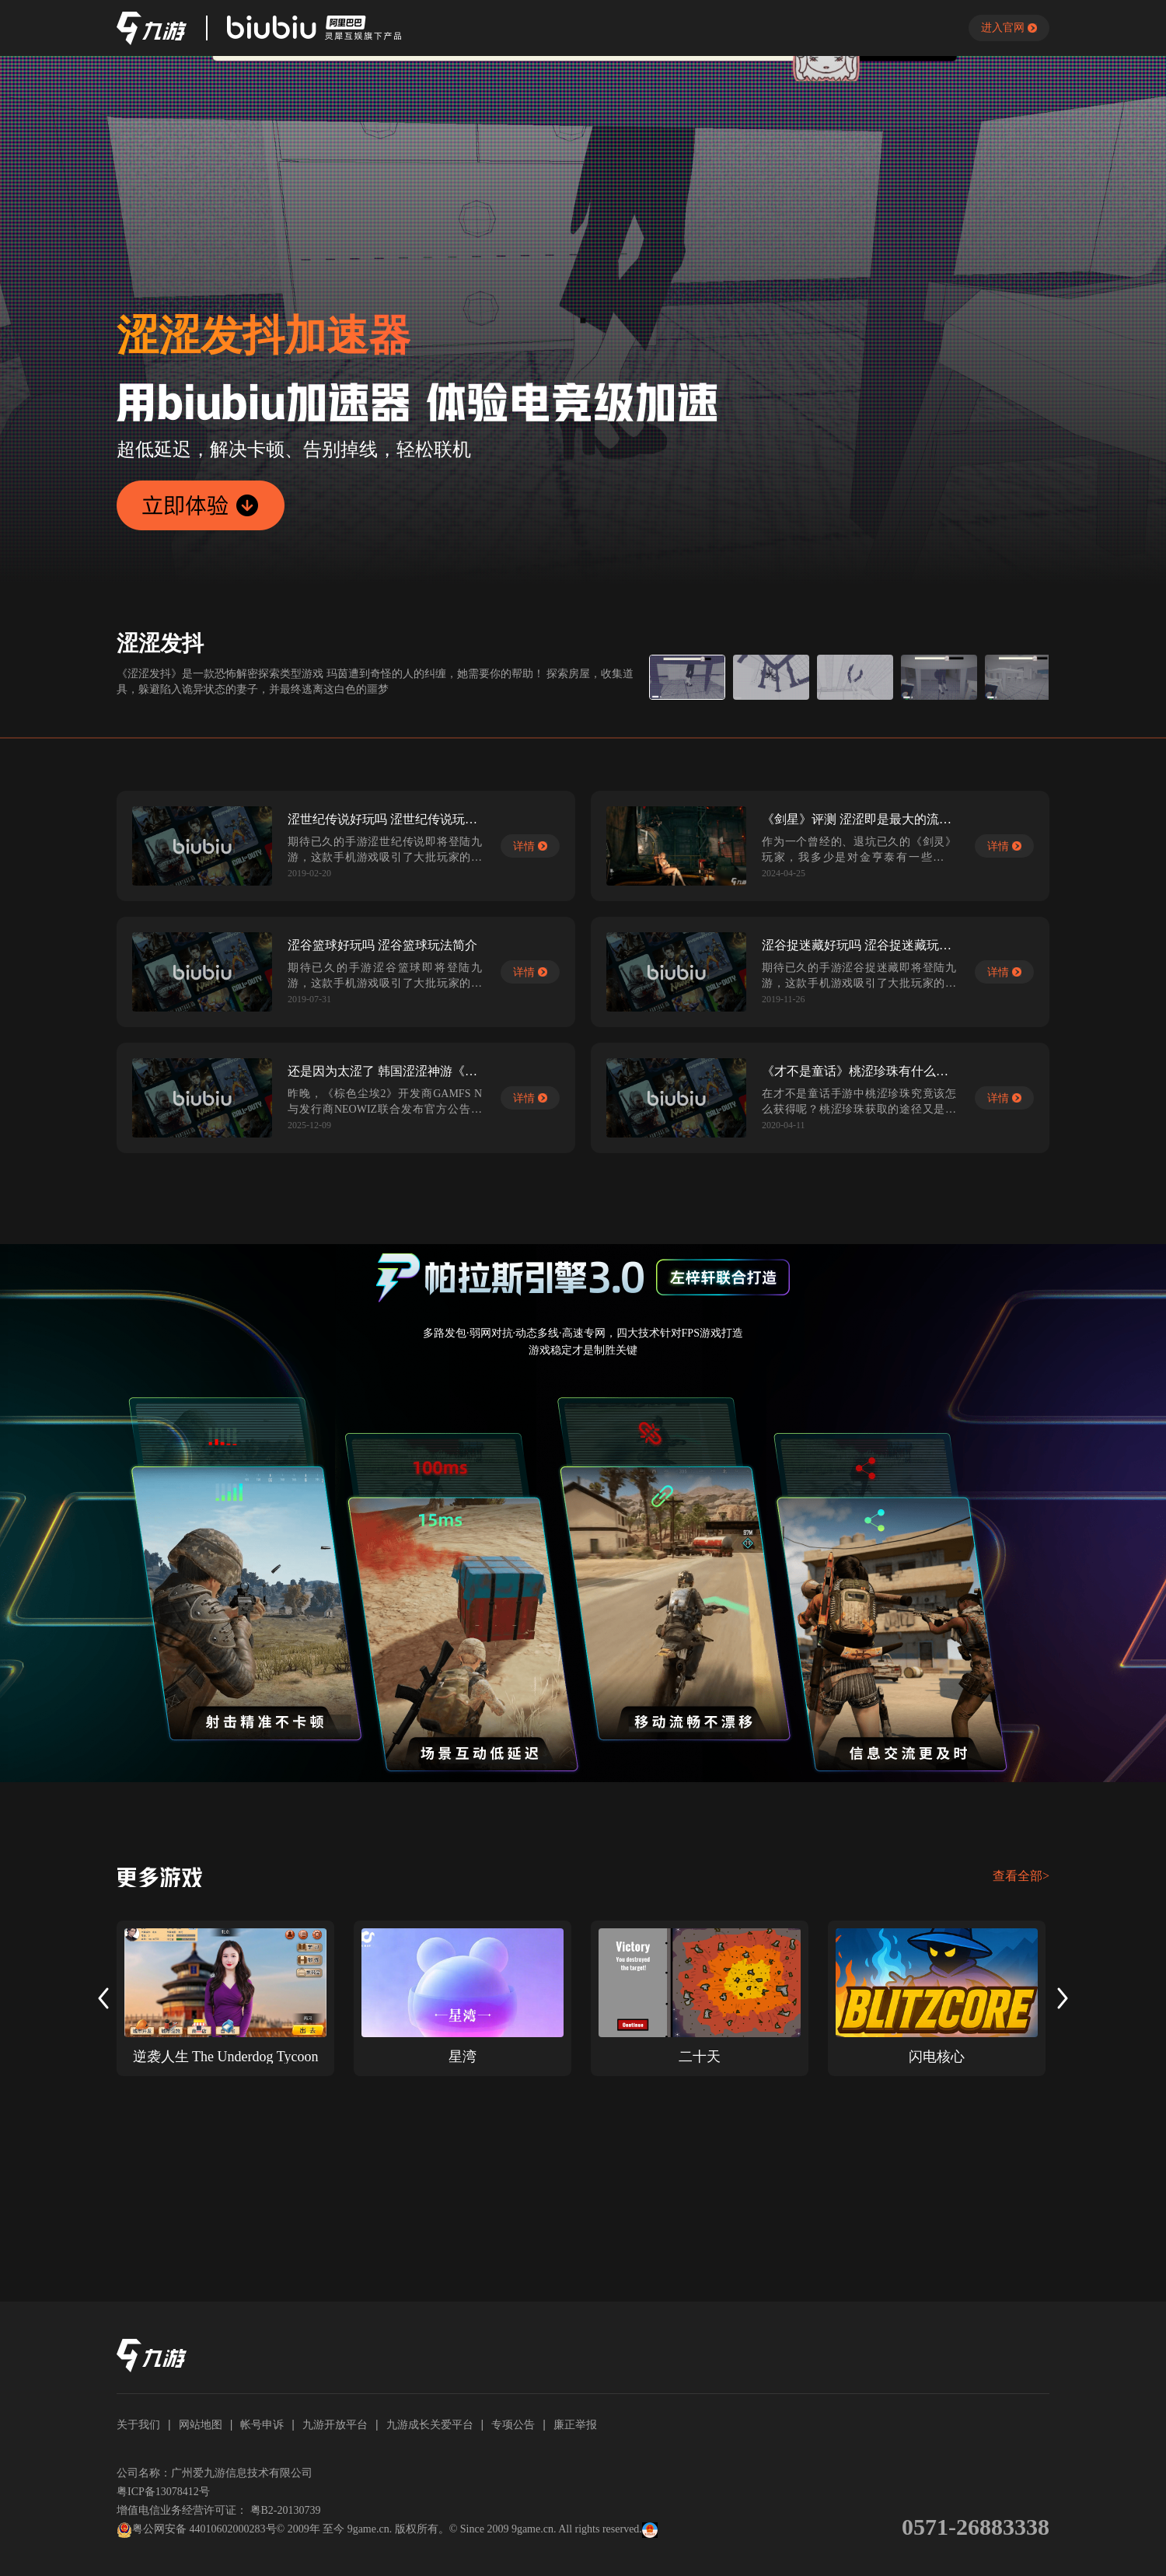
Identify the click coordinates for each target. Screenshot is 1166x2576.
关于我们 (138, 2424)
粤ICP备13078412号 (163, 2491)
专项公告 (513, 2424)
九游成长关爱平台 (429, 2424)
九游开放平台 (335, 2424)
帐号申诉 (262, 2424)
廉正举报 (575, 2424)
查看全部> (1021, 1875)
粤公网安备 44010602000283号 (197, 2530)
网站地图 (200, 2424)
